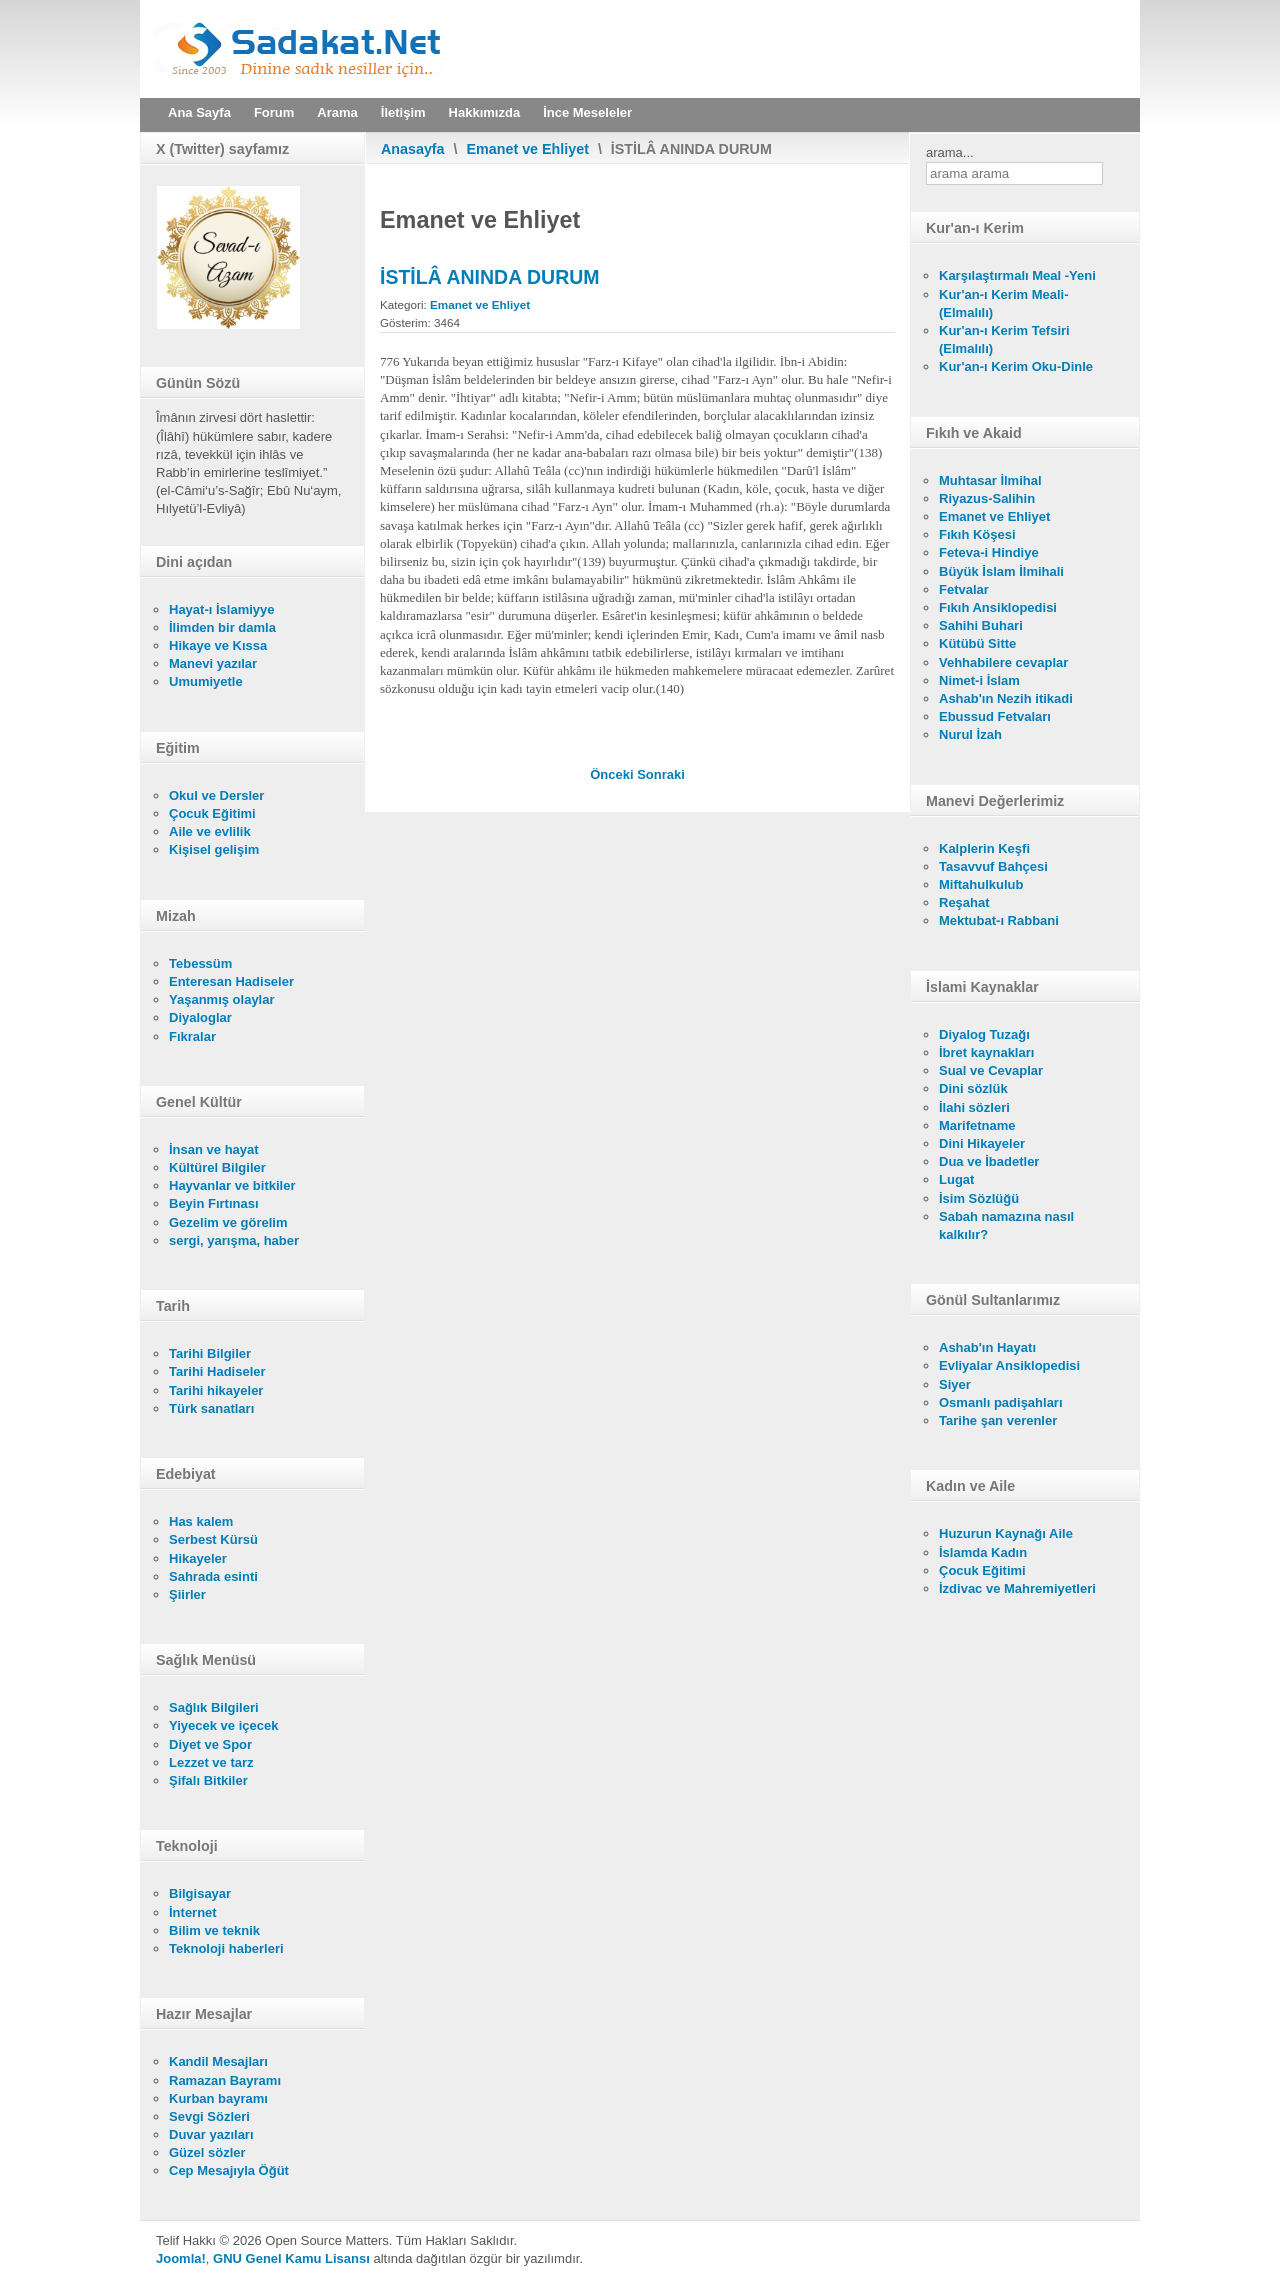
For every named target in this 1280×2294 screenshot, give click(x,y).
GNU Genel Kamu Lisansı (291, 2258)
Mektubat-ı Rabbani (999, 920)
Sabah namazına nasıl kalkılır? (1006, 1225)
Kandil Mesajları (218, 2061)
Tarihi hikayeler (216, 1390)
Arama (337, 112)
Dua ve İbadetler (989, 1161)
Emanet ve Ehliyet (528, 149)
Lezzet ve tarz (211, 1762)
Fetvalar (964, 589)
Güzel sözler (207, 2152)
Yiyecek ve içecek (223, 1725)
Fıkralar (192, 1036)
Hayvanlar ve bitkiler (232, 1185)
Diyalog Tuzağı (984, 1034)
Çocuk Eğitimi (212, 813)
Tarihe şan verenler (998, 1420)
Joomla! (181, 2258)
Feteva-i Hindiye (989, 552)
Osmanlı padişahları (1001, 1402)
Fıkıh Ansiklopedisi (998, 607)
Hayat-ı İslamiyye (222, 609)
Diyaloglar (200, 1017)
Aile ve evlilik (210, 831)
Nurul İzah (970, 734)
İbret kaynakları (986, 1052)
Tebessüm (200, 963)
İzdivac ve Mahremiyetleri (1017, 1588)
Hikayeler (198, 1558)
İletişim (403, 112)
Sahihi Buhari (981, 625)
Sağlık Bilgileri (214, 1707)
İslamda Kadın (983, 1552)
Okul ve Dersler (216, 795)
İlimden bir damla (222, 627)
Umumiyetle (206, 681)
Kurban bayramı (218, 2098)
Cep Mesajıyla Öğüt (229, 2170)
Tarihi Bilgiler (210, 1353)
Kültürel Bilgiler (217, 1167)
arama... (950, 152)
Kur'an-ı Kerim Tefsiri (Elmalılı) (1004, 339)
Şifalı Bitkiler (208, 1780)
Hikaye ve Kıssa (218, 645)
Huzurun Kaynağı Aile (1006, 1533)
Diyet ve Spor (210, 1744)
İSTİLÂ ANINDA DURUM (490, 277)
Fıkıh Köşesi (977, 534)
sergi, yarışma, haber (234, 1240)
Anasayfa (413, 149)
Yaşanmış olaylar (222, 999)
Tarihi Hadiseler (217, 1371)
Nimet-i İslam (979, 680)
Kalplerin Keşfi (984, 848)
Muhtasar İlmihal (990, 480)
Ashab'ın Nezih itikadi (1006, 698)
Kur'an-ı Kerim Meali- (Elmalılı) (1004, 303)
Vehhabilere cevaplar (1003, 662)
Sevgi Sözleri (209, 2116)
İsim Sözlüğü (979, 1198)
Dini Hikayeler (982, 1143)
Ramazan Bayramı (225, 2080)
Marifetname (977, 1125)
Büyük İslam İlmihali (1001, 571)
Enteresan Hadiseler (231, 981)
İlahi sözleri (974, 1107)
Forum (274, 112)
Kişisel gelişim (214, 849)
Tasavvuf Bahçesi (993, 866)
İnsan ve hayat (214, 1149)
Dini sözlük (973, 1088)
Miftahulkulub (981, 884)
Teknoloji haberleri (226, 1948)
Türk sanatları (211, 1408)
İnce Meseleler (587, 112)
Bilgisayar (200, 1893)
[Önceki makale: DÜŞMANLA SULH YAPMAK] (613, 774)
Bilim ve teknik (214, 1930)
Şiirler (187, 1594)
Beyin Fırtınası (214, 1203)
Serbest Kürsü (213, 1539)
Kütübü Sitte (977, 643)
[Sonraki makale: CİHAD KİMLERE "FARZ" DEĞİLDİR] (661, 774)
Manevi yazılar (213, 663)
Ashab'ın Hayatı (987, 1347)
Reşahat (964, 902)
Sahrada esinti (213, 1576)
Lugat (956, 1179)
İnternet (193, 1912)
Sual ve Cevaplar (991, 1070)
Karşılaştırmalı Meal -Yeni (1017, 275)
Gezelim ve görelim (228, 1222)
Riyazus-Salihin (987, 498)
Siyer (955, 1384)
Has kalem (201, 1521)
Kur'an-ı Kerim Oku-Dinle (1016, 366)
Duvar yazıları (211, 2134)
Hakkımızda (485, 112)
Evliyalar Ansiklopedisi (1009, 1365)
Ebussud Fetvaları (995, 716)
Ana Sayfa (199, 112)
